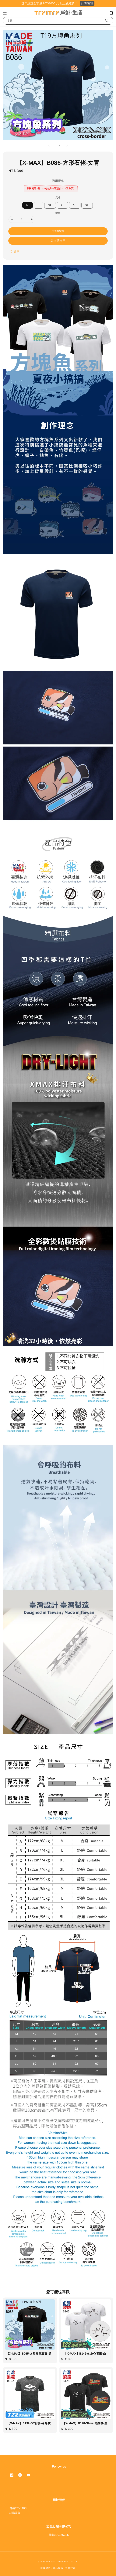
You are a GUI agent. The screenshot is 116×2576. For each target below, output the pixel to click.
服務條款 (45, 2568)
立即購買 (58, 231)
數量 (58, 213)
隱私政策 (58, 2568)
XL (50, 205)
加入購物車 (58, 240)
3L (74, 205)
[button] (5, 13)
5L (87, 205)
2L (62, 205)
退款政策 (70, 2568)
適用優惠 (58, 180)
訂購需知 (14, 2512)
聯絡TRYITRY (18, 2508)
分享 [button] (14, 251)
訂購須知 (87, 3)
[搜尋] (107, 20)
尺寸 (58, 197)
